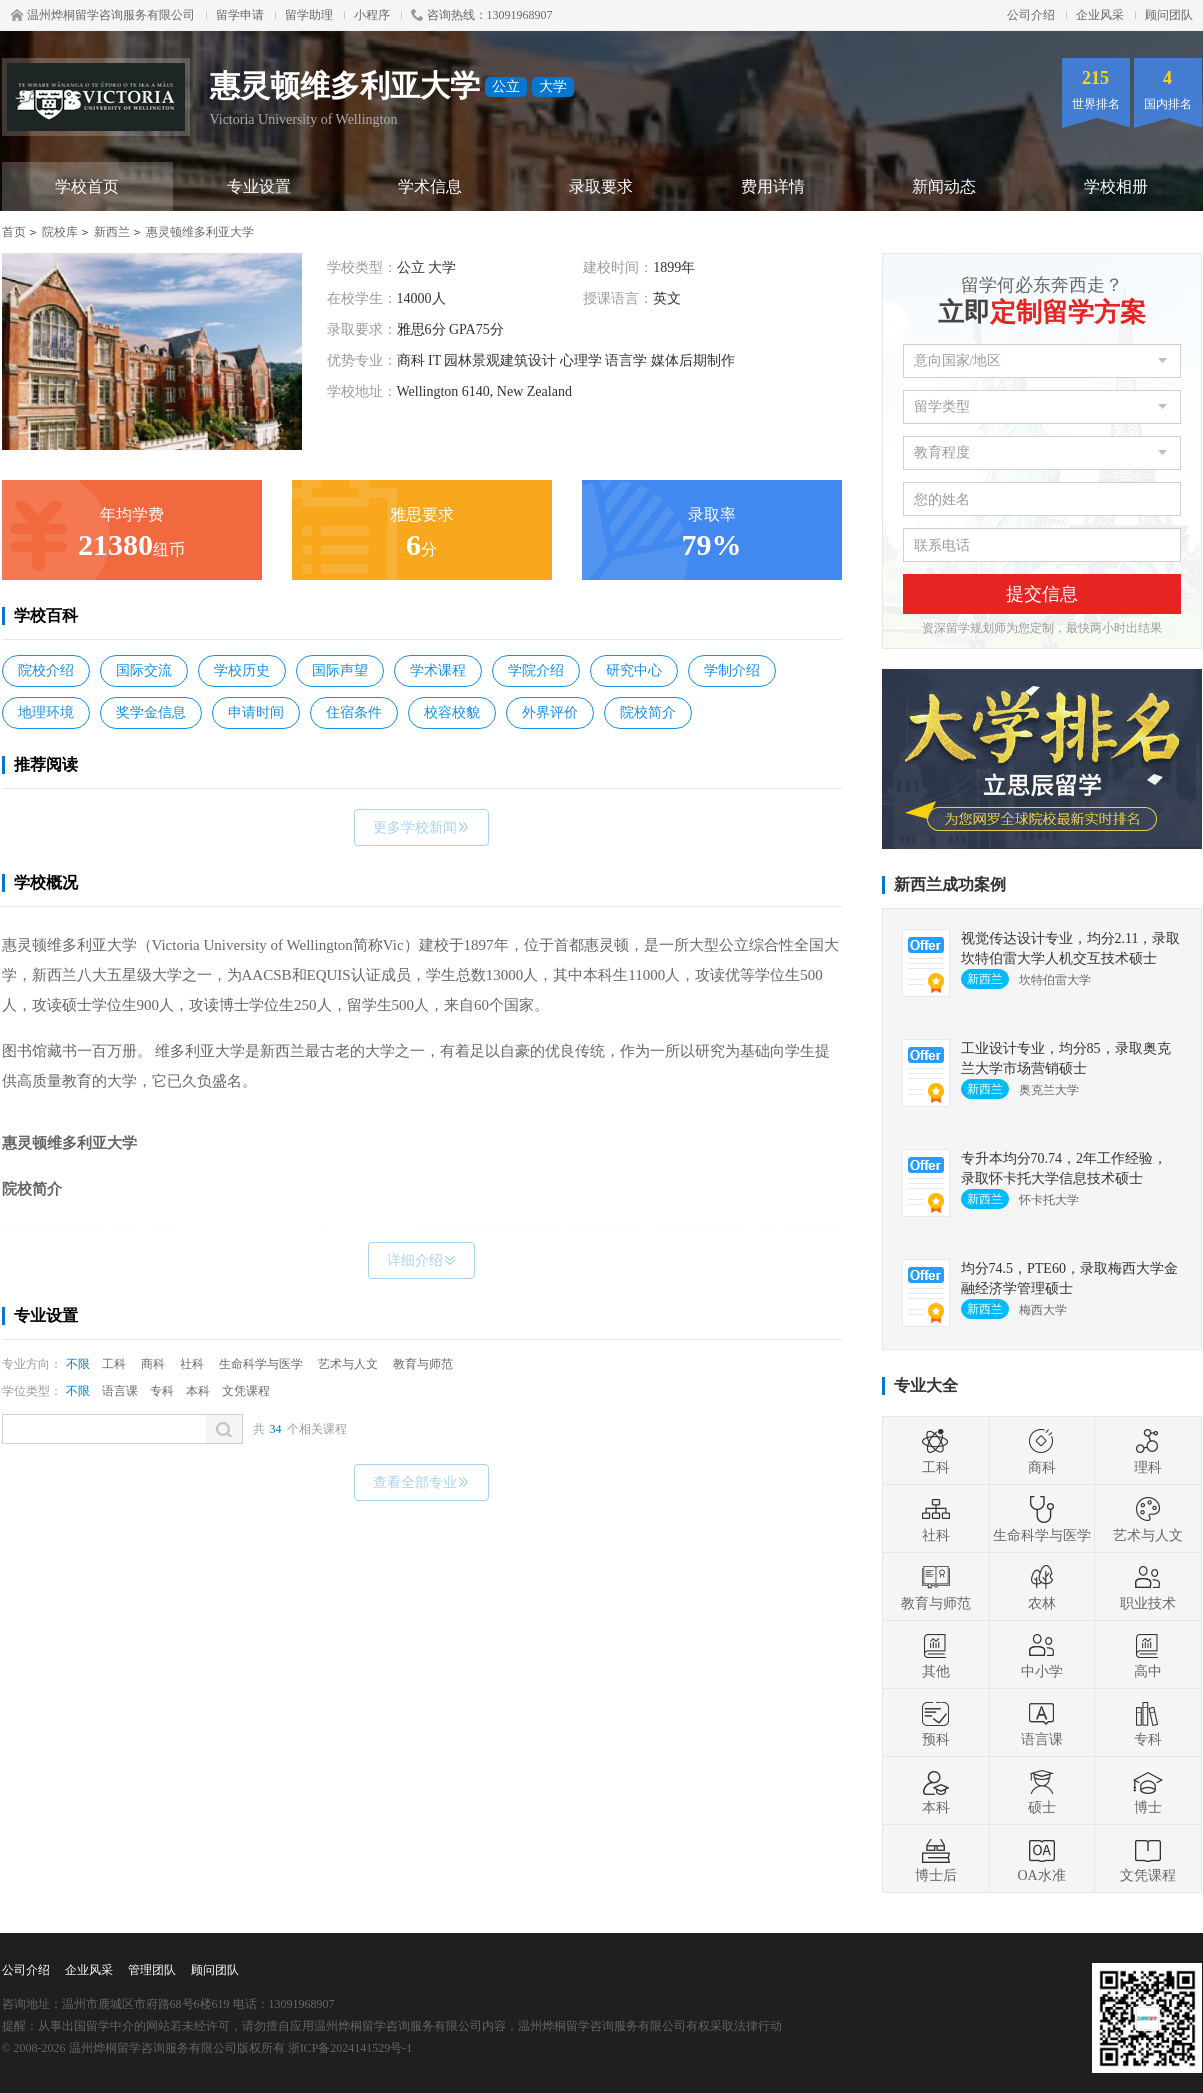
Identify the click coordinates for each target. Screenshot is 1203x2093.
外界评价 (550, 712)
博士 (1148, 1791)
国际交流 (144, 670)
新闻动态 (944, 186)
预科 (936, 1723)
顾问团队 (1169, 15)
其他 (936, 1655)
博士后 (936, 1859)
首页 (14, 232)
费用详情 (773, 186)
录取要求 (601, 186)
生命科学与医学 (261, 1364)
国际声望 (340, 670)
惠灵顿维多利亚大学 (200, 232)
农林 (1042, 1587)
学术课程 (438, 670)
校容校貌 (452, 712)
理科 (1148, 1451)
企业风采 (1100, 15)
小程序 (372, 15)
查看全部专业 (421, 1482)
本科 (198, 1391)
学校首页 (87, 186)
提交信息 (1042, 594)
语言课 (120, 1391)
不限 (78, 1364)
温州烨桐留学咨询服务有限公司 (103, 15)
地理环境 (46, 712)
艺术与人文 (348, 1364)
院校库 (60, 232)
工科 (114, 1364)
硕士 (1042, 1791)
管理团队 (152, 1970)
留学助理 (309, 15)
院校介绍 (46, 670)
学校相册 (1116, 186)
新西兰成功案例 (950, 884)
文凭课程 (246, 1391)
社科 (192, 1364)
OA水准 (1041, 1859)
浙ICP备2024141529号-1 (350, 2048)
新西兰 (112, 232)
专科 (162, 1391)
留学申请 (240, 15)
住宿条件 (354, 712)
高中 (1148, 1655)
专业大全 (926, 1385)
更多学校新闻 (421, 827)
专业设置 (259, 186)
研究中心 (634, 670)
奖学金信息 (151, 712)
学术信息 (430, 186)
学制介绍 (732, 670)
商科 (153, 1364)
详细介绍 (421, 1260)
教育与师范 (423, 1364)
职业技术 (1148, 1587)
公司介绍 (1031, 15)
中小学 (1042, 1655)
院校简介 (648, 712)
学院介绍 (536, 670)
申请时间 (256, 712)
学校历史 (242, 670)
